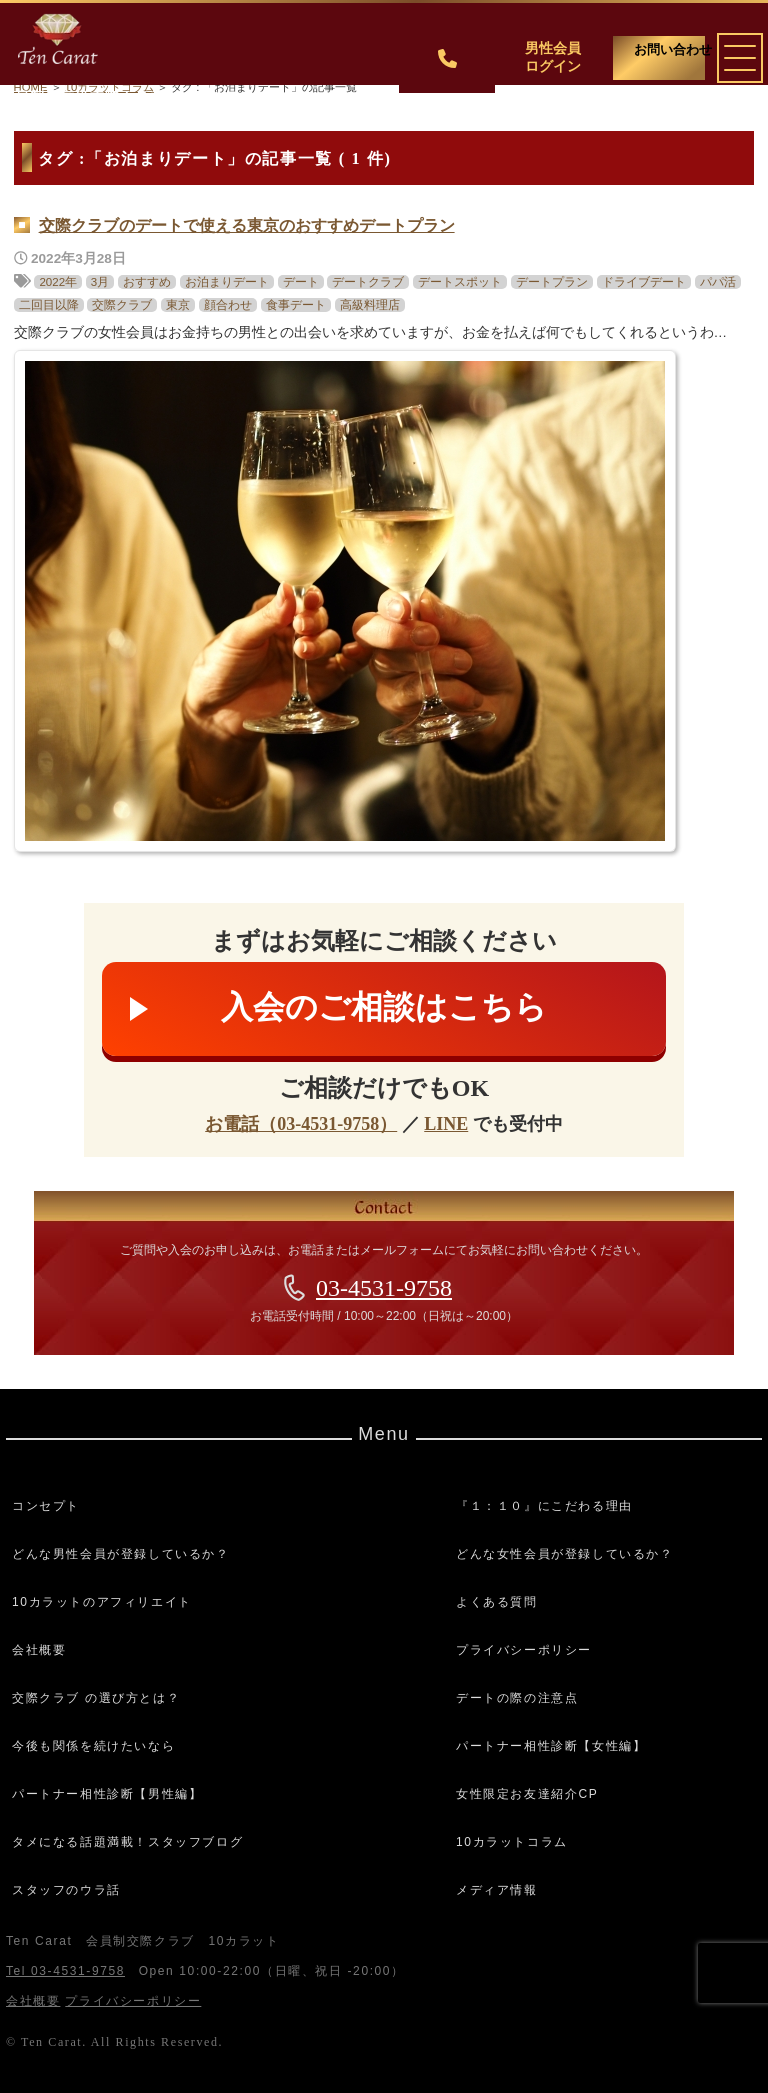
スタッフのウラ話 (66, 1890)
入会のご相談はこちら (384, 1007)
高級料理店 (370, 305)
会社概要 (39, 1650)
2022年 (58, 282)
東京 (178, 305)
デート (301, 282)
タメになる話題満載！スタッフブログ (127, 1842)
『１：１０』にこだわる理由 (544, 1506)
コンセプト (46, 1506)
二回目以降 (49, 305)
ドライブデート (644, 282)
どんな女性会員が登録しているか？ (565, 1554)
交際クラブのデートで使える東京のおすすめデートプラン (247, 225)
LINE (446, 1124)
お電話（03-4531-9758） (301, 1124)
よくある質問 (497, 1602)
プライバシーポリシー (524, 1650)
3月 (100, 282)
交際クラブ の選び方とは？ (96, 1698)
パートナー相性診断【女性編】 (551, 1746)
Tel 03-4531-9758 (65, 1971)
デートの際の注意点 (517, 1698)
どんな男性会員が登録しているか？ (121, 1554)
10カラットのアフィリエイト (102, 1602)
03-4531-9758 (384, 1288)
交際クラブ (122, 305)
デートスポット (460, 282)
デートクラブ (368, 282)
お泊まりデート (227, 282)
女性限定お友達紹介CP (527, 1794)
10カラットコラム (512, 1842)
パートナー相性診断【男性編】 (107, 1794)
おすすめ (147, 282)
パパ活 (718, 282)
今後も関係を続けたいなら (93, 1746)
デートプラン (552, 282)
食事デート (296, 305)
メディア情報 (497, 1890)
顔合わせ (228, 305)
